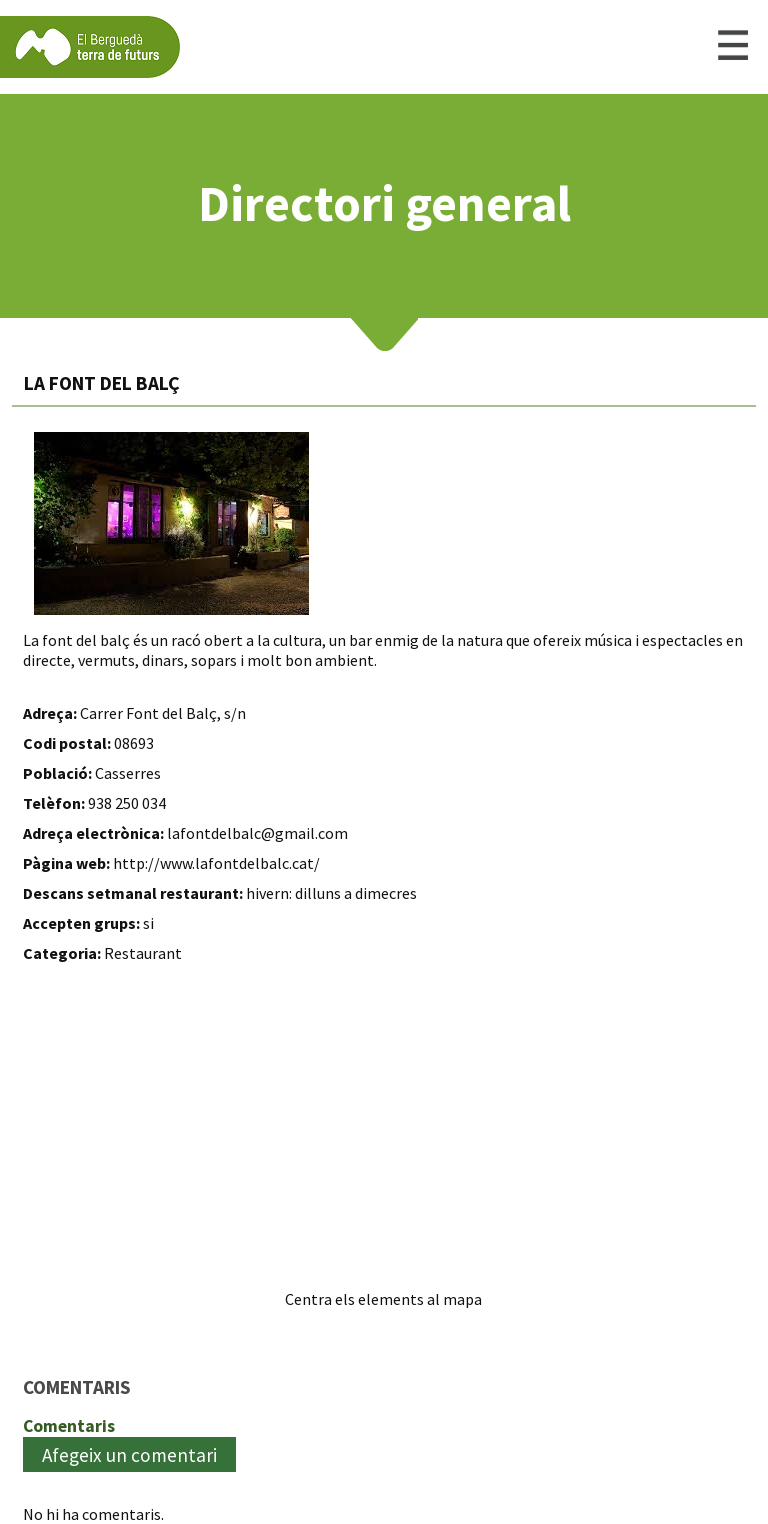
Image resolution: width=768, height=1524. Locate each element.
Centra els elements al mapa (383, 1299)
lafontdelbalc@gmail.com (257, 833)
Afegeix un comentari (129, 1455)
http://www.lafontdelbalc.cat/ (216, 863)
